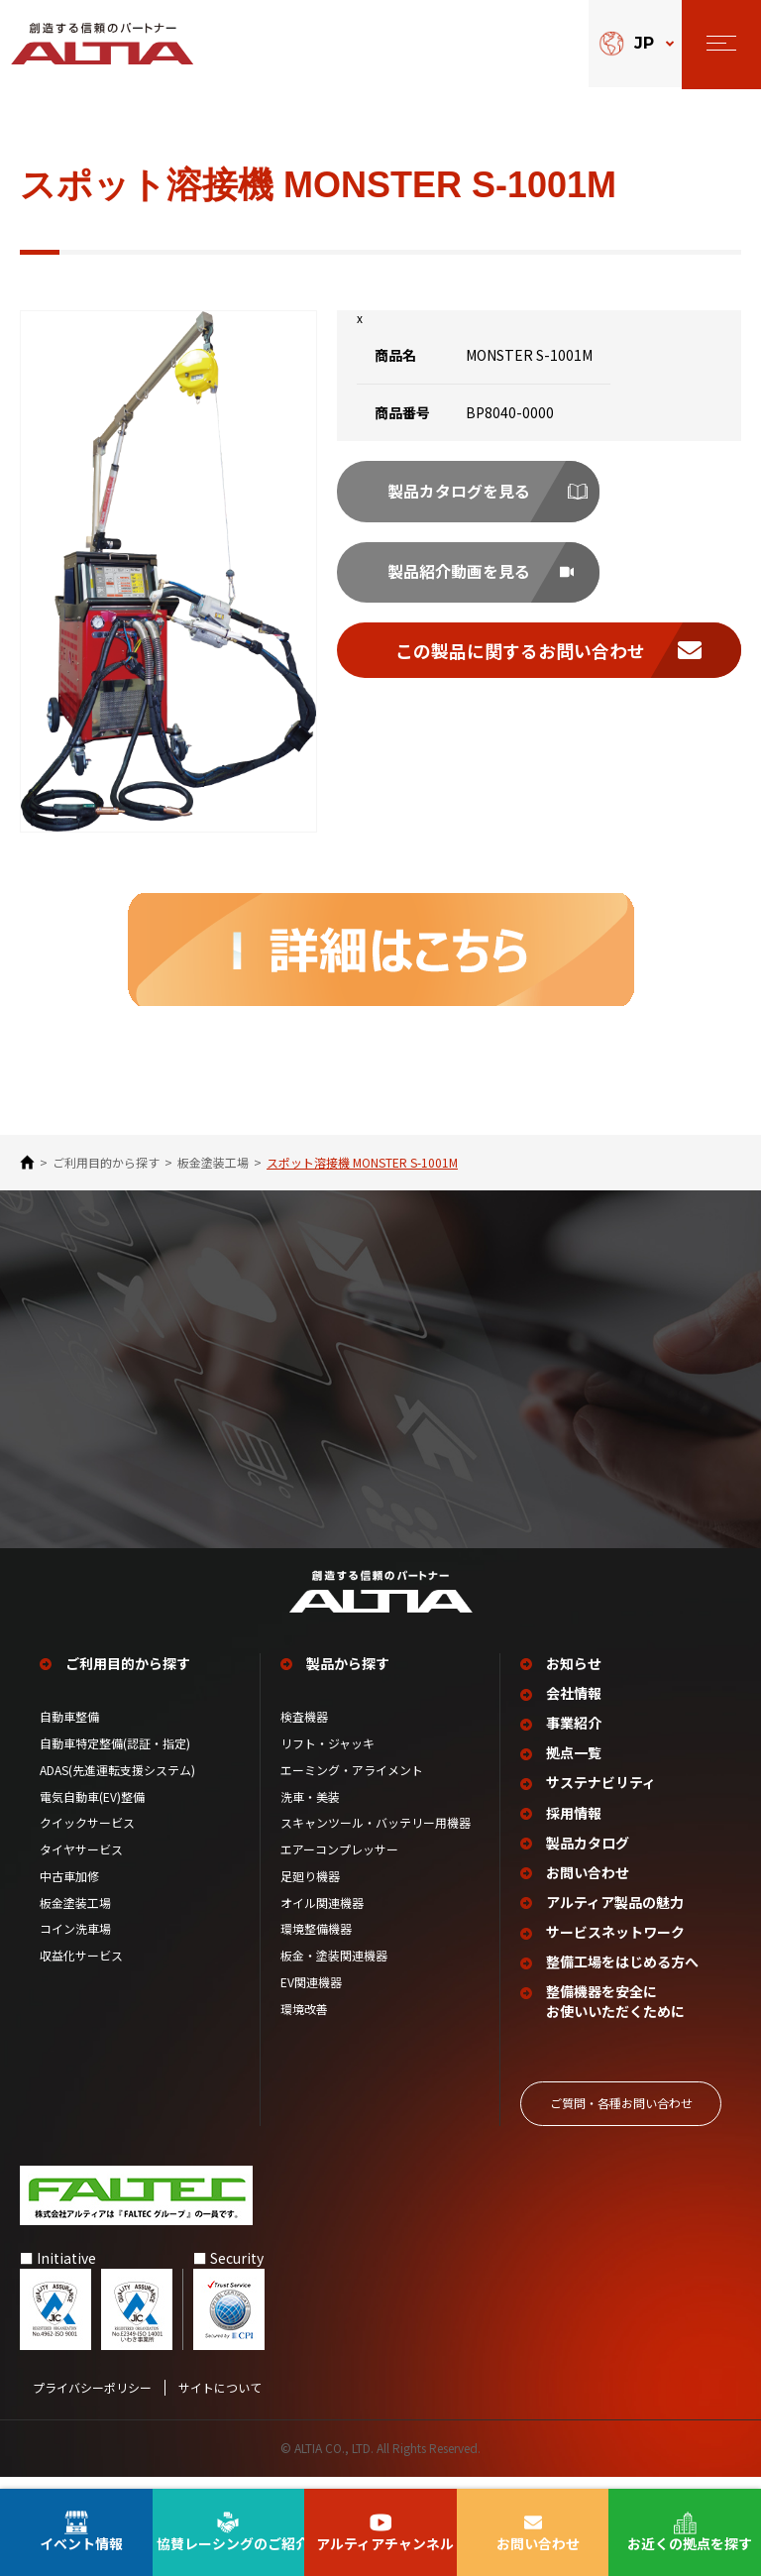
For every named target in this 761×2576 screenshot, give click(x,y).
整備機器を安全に (616, 2013)
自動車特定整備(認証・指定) (121, 1759)
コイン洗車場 (75, 1946)
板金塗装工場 (213, 1163)
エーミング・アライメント (351, 1786)
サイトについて (220, 2398)
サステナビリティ (602, 1797)
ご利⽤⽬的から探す (106, 1163)
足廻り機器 (310, 1892)
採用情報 (574, 1827)
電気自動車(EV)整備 (92, 1813)
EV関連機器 (311, 1999)
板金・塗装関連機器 (333, 1972)
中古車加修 (69, 1892)
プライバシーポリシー (92, 2398)
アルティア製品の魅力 (616, 1915)
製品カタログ (588, 1857)
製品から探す (348, 1680)
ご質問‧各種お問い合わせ (621, 2113)
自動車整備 (69, 1733)
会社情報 (574, 1710)
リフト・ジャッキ (327, 1759)
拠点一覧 (574, 1768)
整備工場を (623, 1974)
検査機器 (304, 1733)
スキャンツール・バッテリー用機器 (375, 1840)
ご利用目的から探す (128, 1680)
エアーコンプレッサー (339, 1866)
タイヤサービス (81, 1866)
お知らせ (574, 1680)
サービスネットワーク (616, 1944)
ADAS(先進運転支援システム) (117, 1786)
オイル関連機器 (322, 1919)
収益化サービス (81, 1972)
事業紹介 (574, 1739)
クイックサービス (87, 1840)
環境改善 (304, 2025)
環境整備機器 (316, 1946)
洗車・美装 (310, 1813)
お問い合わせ (588, 1885)
